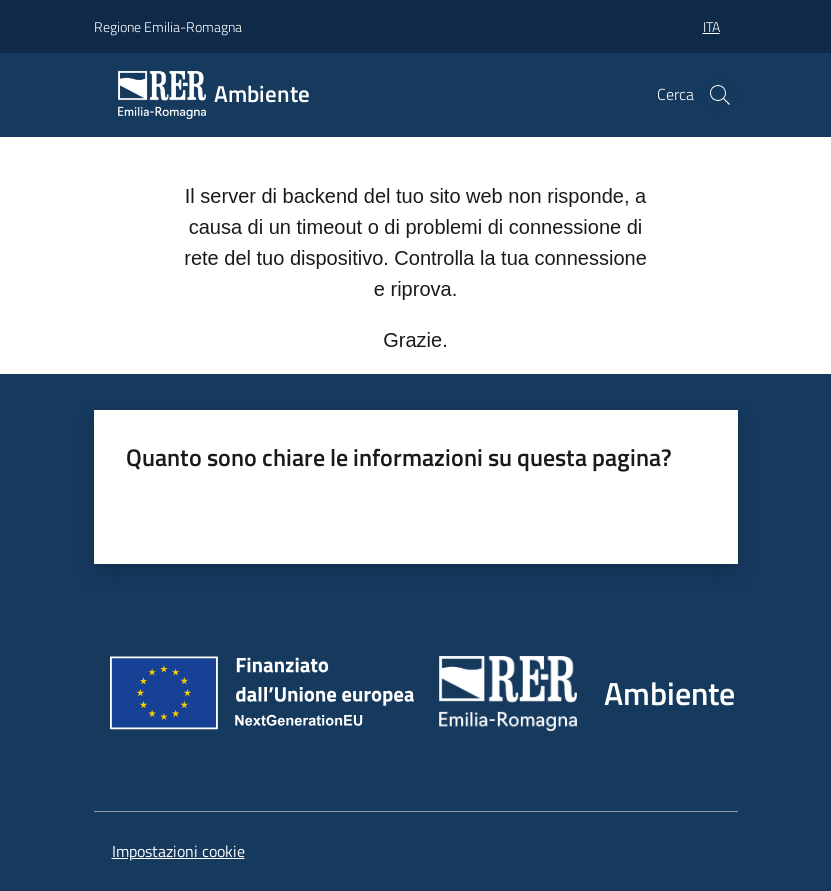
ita (711, 26)
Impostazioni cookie (178, 851)
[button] (720, 95)
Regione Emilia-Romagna (168, 26)
